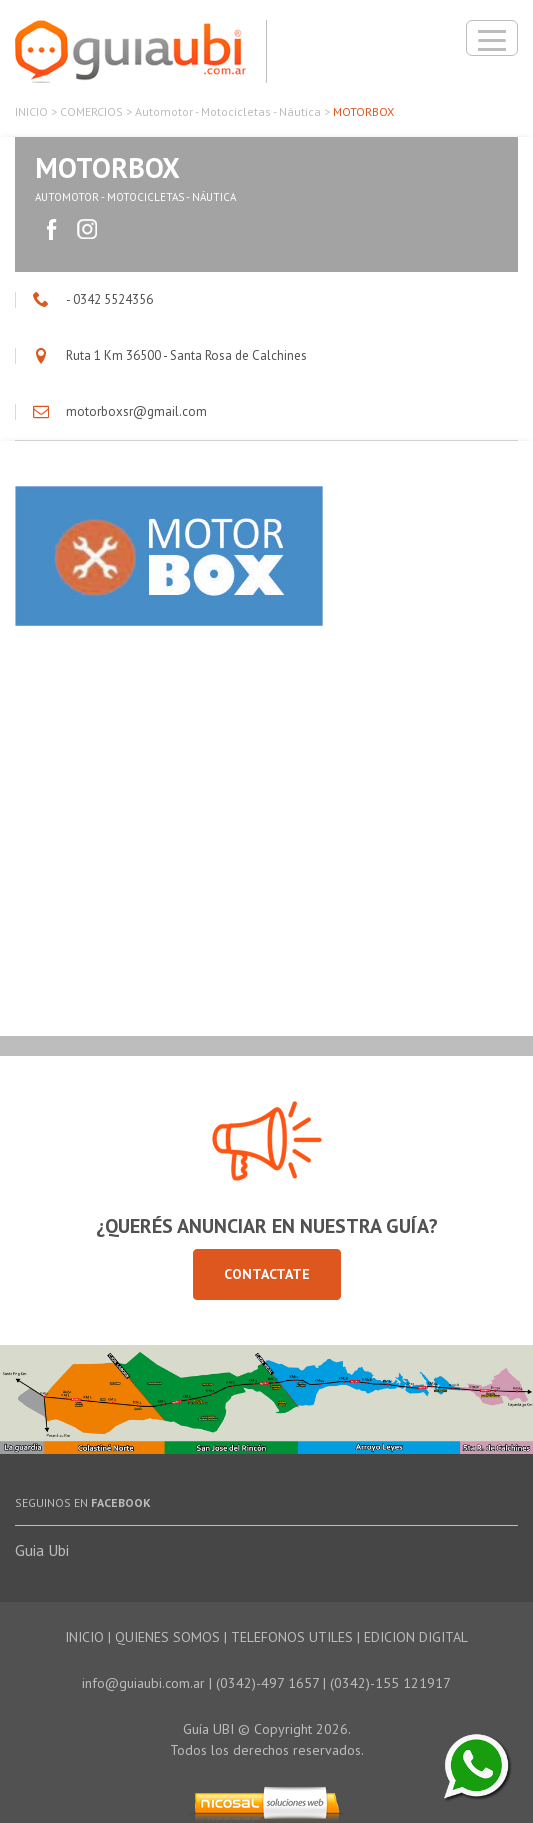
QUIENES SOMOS (167, 1637)
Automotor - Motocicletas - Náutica (228, 111)
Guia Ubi (42, 1550)
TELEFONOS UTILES (292, 1637)
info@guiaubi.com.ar (143, 1683)
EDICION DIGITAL (416, 1637)
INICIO (31, 111)
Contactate (267, 1274)
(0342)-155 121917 (390, 1683)
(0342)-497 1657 (267, 1683)
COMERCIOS (91, 111)
